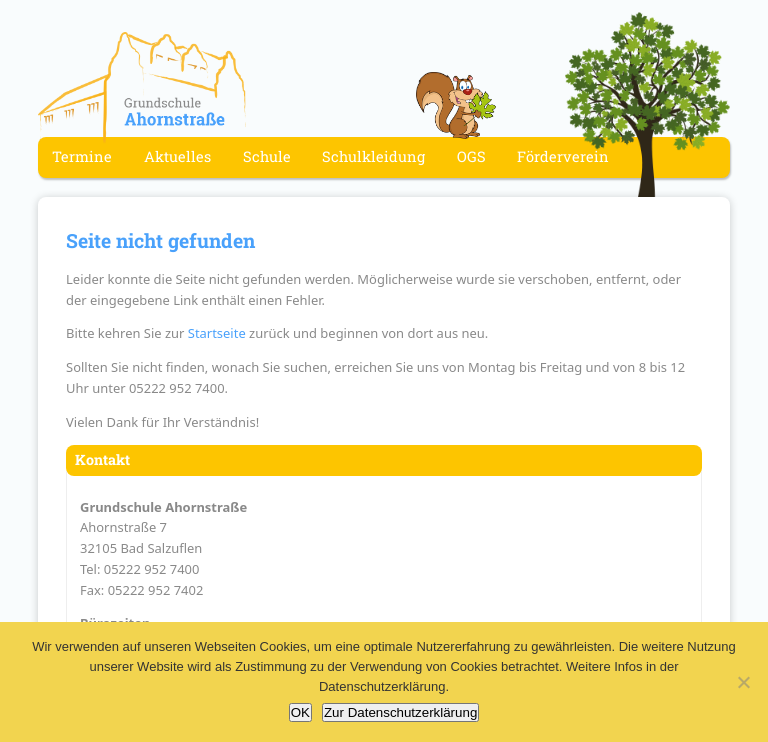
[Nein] (743, 682)
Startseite (217, 333)
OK (300, 712)
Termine (82, 157)
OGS (471, 157)
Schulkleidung (373, 157)
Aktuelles (177, 157)
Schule (267, 157)
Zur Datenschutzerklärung (400, 712)
